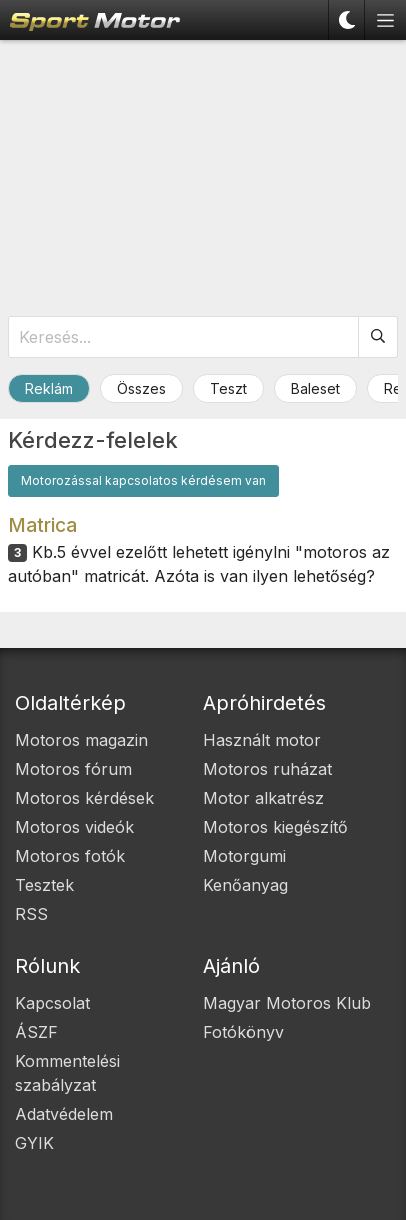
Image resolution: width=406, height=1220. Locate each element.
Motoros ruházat (267, 769)
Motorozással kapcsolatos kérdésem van (143, 480)
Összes (141, 388)
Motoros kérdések (84, 798)
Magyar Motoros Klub (287, 1003)
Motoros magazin (81, 740)
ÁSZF (36, 1032)
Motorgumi (244, 856)
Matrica (42, 525)
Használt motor (262, 740)
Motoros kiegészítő (275, 827)
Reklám (49, 388)
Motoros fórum (73, 769)
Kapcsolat (52, 1003)
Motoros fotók (70, 856)
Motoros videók (74, 827)
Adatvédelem (64, 1114)
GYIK (34, 1143)
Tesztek (44, 885)
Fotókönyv (243, 1032)
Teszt (228, 388)
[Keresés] (378, 337)
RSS (31, 914)
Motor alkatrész (263, 798)
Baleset (315, 388)
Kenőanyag (245, 885)
